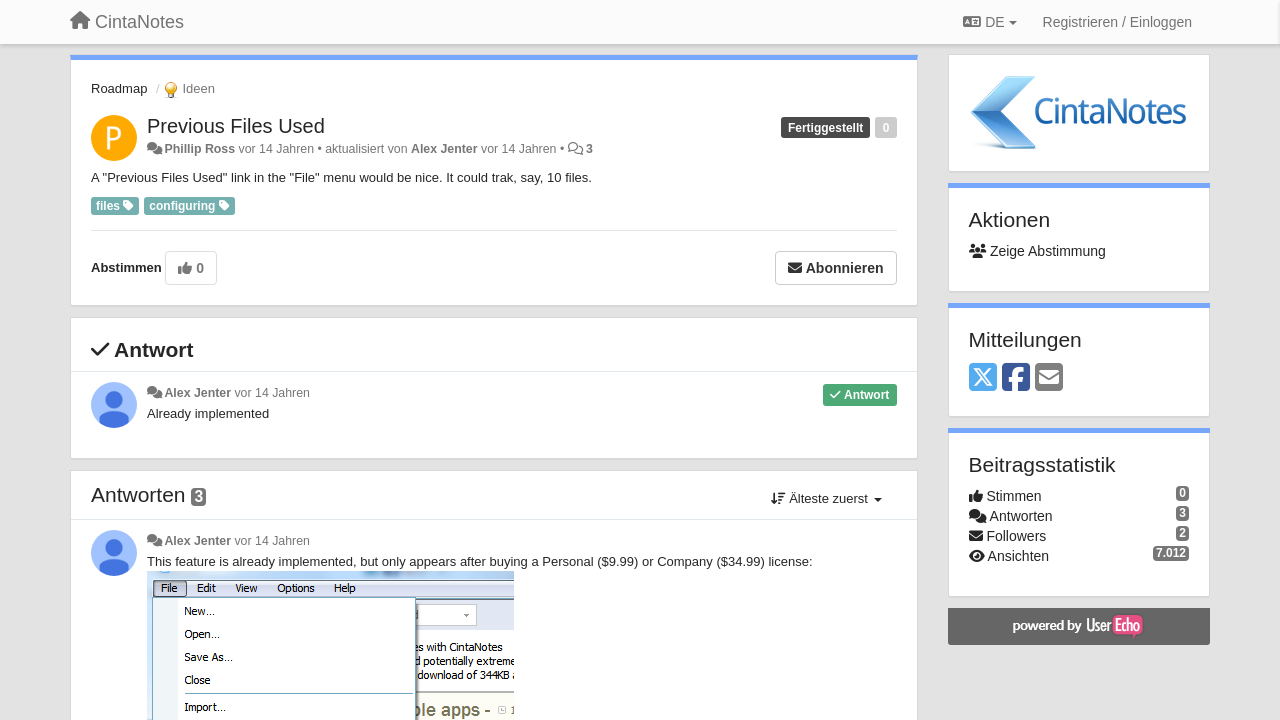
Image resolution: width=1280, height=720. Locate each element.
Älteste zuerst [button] (826, 498)
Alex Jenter (444, 149)
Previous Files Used (236, 126)
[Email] (1049, 378)
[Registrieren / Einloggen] (1117, 22)
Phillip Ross (199, 149)
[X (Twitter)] (983, 378)
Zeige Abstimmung (1037, 251)
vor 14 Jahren (271, 393)
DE (989, 22)
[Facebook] (1016, 378)
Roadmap (119, 88)
